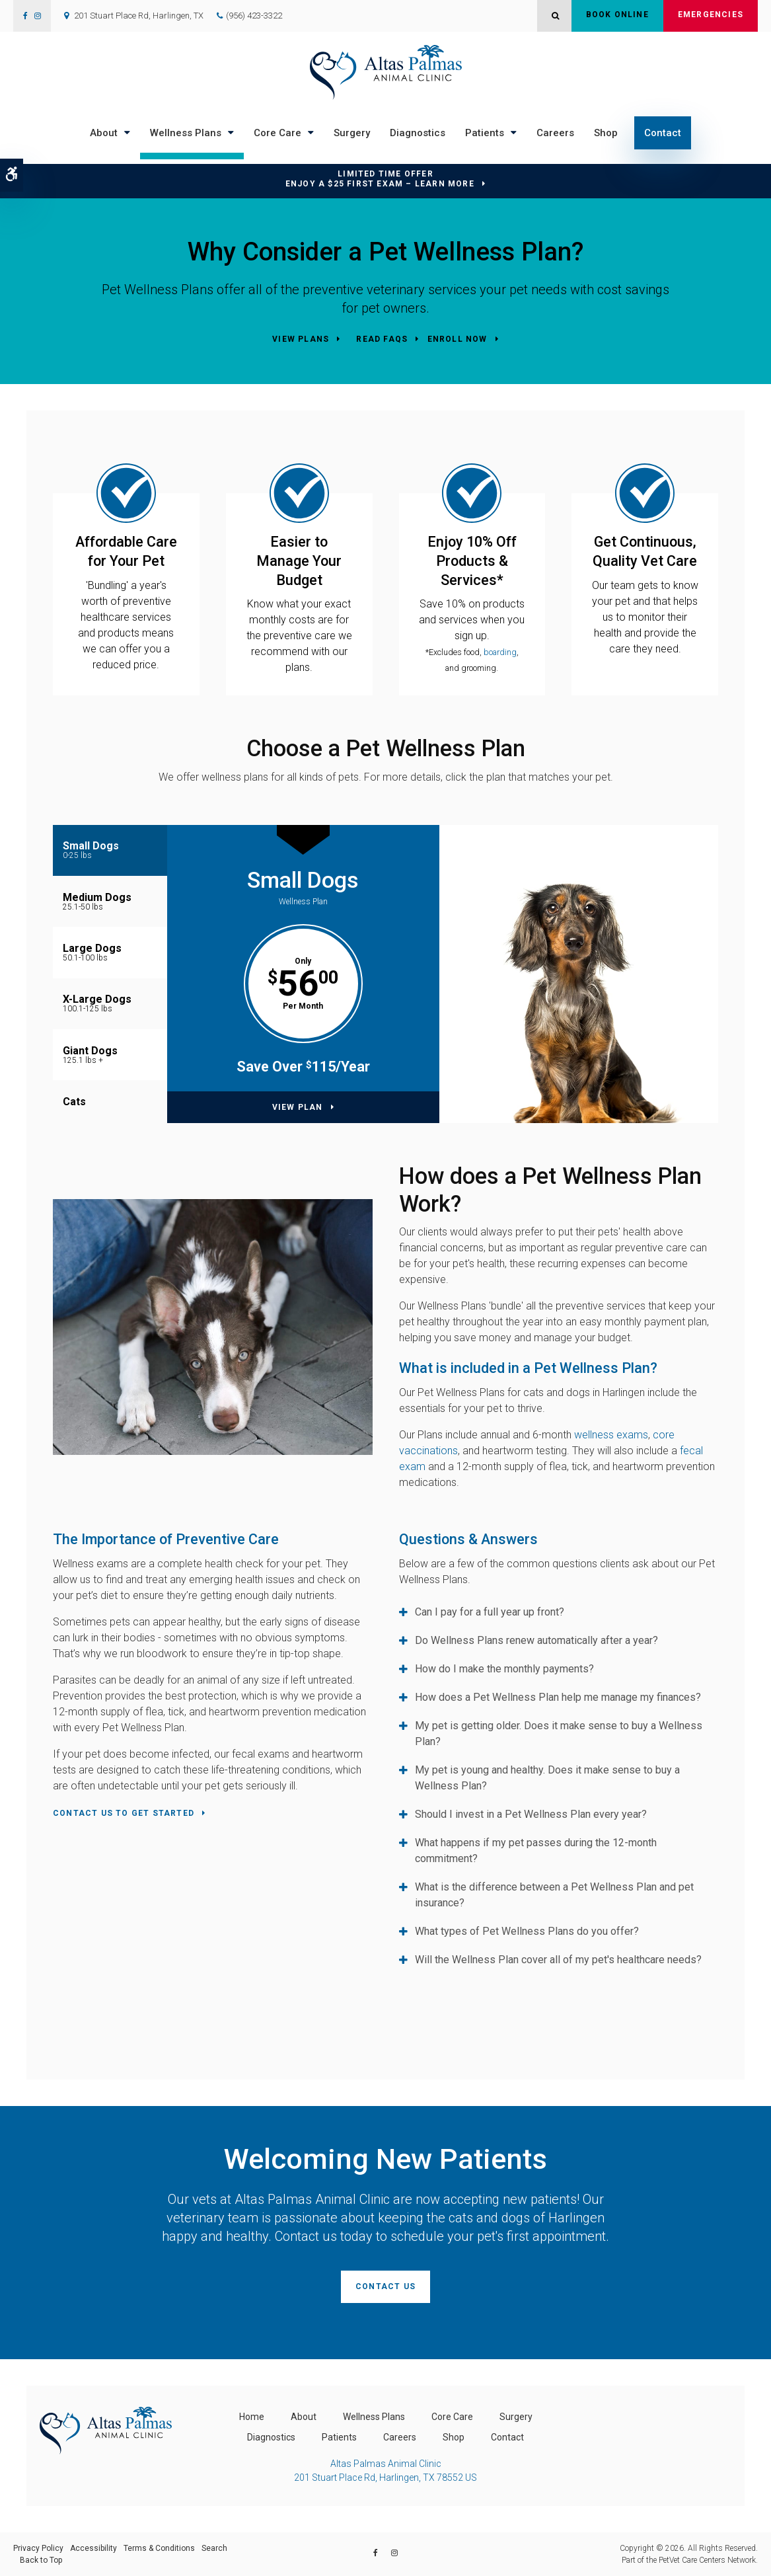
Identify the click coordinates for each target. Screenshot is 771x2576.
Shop (606, 133)
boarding (500, 652)
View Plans (300, 339)
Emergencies (710, 15)
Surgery (352, 133)
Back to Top (41, 2560)
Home (251, 2416)
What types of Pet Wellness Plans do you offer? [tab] (527, 1931)
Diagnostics (417, 133)
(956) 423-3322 (254, 15)
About (104, 133)
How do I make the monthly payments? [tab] (504, 1668)
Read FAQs (382, 339)
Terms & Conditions (159, 2548)
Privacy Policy (38, 2548)
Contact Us (385, 2286)
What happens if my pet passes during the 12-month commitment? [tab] (536, 1850)
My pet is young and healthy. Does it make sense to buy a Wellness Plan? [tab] (547, 1778)
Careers (555, 133)
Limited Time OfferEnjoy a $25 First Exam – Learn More (379, 178)
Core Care (277, 133)
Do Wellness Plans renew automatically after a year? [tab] (536, 1640)
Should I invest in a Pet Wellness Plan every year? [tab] (531, 1814)
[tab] (110, 850)
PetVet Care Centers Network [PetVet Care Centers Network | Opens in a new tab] (707, 2560)
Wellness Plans (185, 133)
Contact (662, 133)
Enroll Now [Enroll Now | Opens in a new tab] (457, 339)
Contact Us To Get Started (123, 1813)
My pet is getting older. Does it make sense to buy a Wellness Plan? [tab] (558, 1733)
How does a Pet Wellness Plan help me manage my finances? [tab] (558, 1697)
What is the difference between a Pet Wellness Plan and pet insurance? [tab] (554, 1895)
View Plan (297, 1107)
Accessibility (93, 2548)
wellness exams (611, 1434)
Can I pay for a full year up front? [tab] (489, 1612)
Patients (484, 133)
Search (214, 2548)
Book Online (617, 15)
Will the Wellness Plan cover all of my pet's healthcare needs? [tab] (558, 1959)
